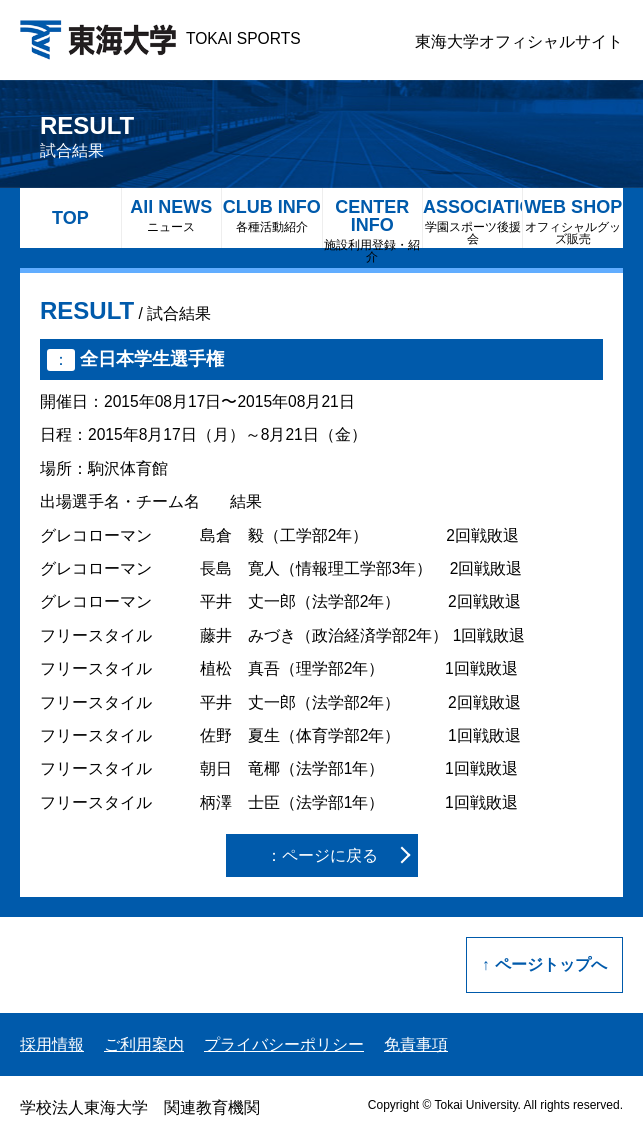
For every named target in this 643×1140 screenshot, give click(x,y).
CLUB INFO (271, 215)
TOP (70, 218)
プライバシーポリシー (284, 1044)
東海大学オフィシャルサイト (519, 41)
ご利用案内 (144, 1044)
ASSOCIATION (472, 221)
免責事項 (416, 1044)
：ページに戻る (322, 855)
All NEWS (171, 215)
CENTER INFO (372, 222)
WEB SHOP (572, 221)
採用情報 (52, 1044)
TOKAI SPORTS (160, 38)
